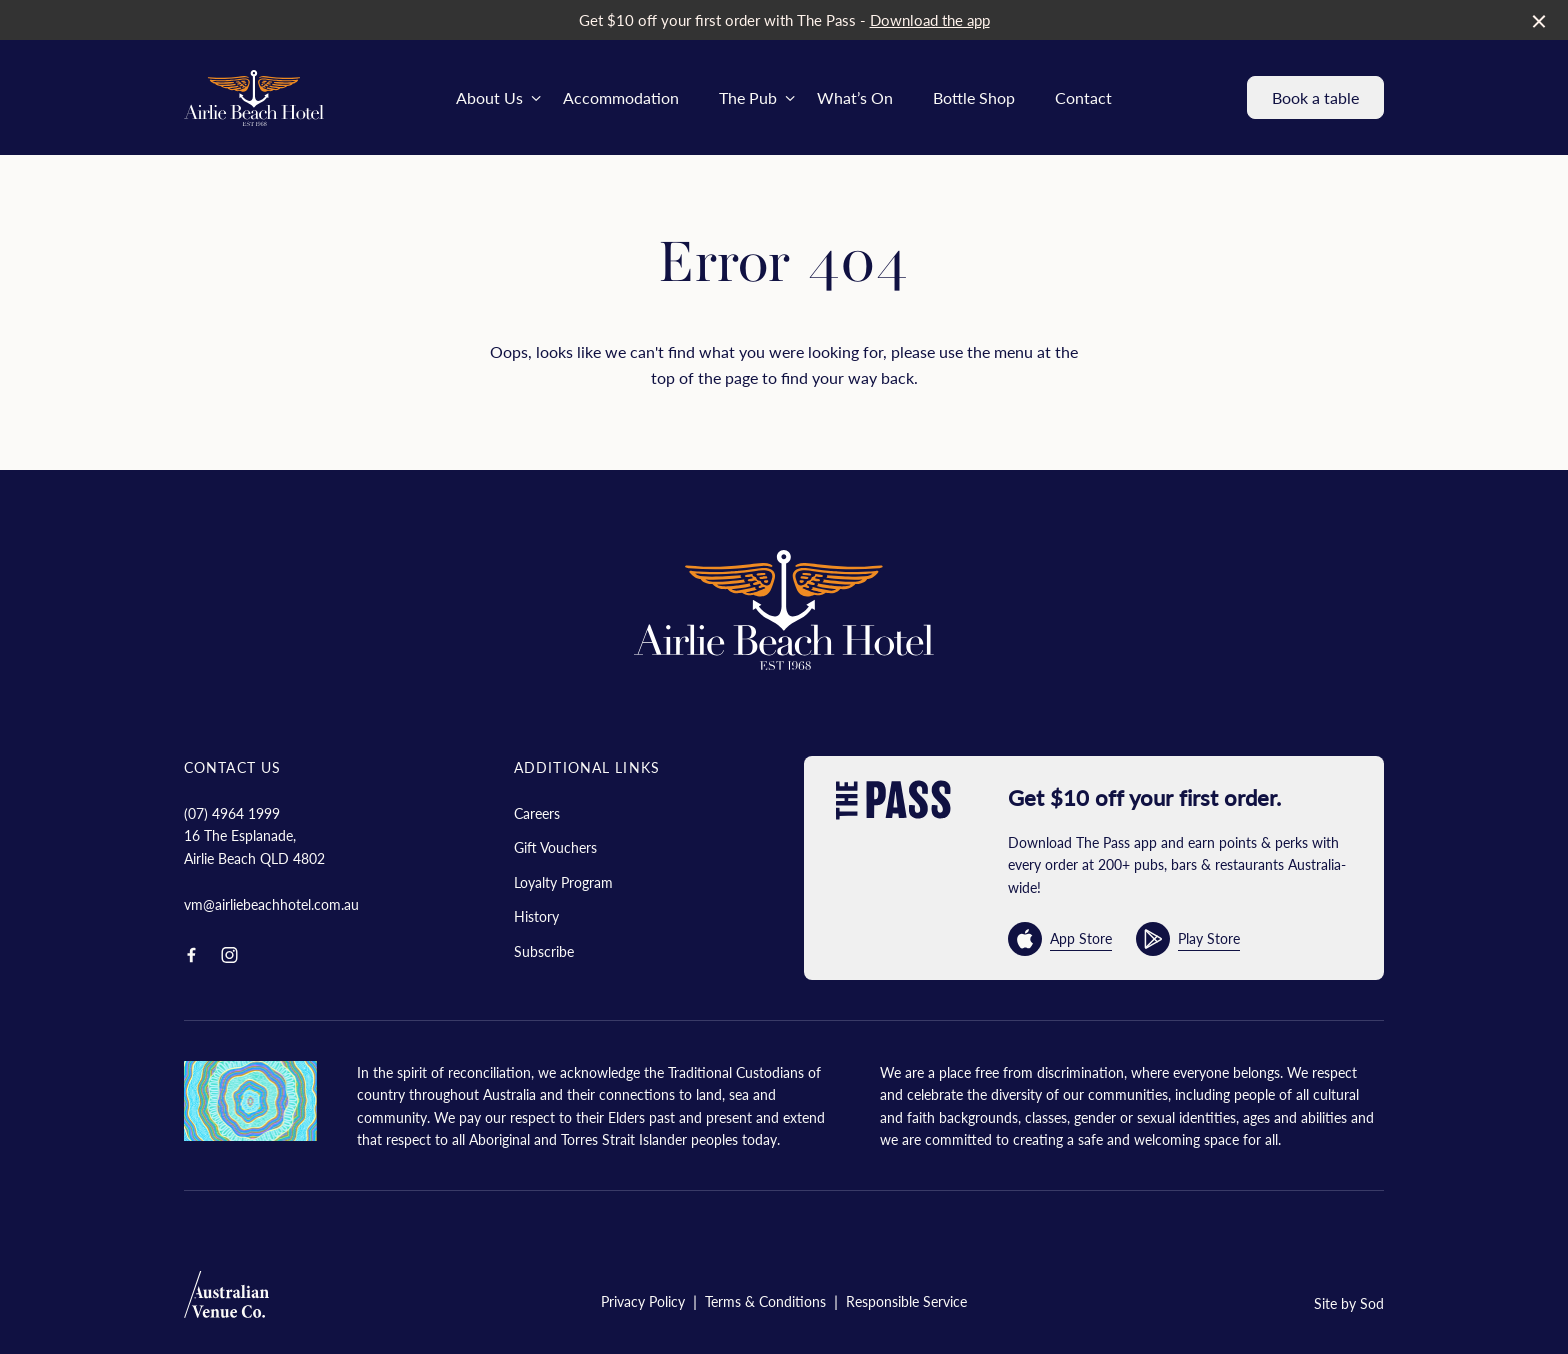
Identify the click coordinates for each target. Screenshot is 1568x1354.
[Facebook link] (191, 955)
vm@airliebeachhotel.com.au (271, 904)
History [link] (536, 916)
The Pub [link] (748, 97)
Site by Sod (1349, 1303)
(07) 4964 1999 (232, 813)
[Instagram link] (229, 955)
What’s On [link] (855, 97)
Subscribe (544, 951)
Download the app (930, 19)
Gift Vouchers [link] (555, 847)
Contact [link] (1083, 97)
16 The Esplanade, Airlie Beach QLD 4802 (254, 846)
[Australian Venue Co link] (226, 1300)
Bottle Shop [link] (974, 97)
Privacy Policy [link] (643, 1301)
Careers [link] (537, 813)
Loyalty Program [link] (563, 882)
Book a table (1315, 97)
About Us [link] (489, 97)
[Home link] (254, 98)
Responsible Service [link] (906, 1301)
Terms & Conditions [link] (765, 1301)
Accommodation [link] (621, 97)
